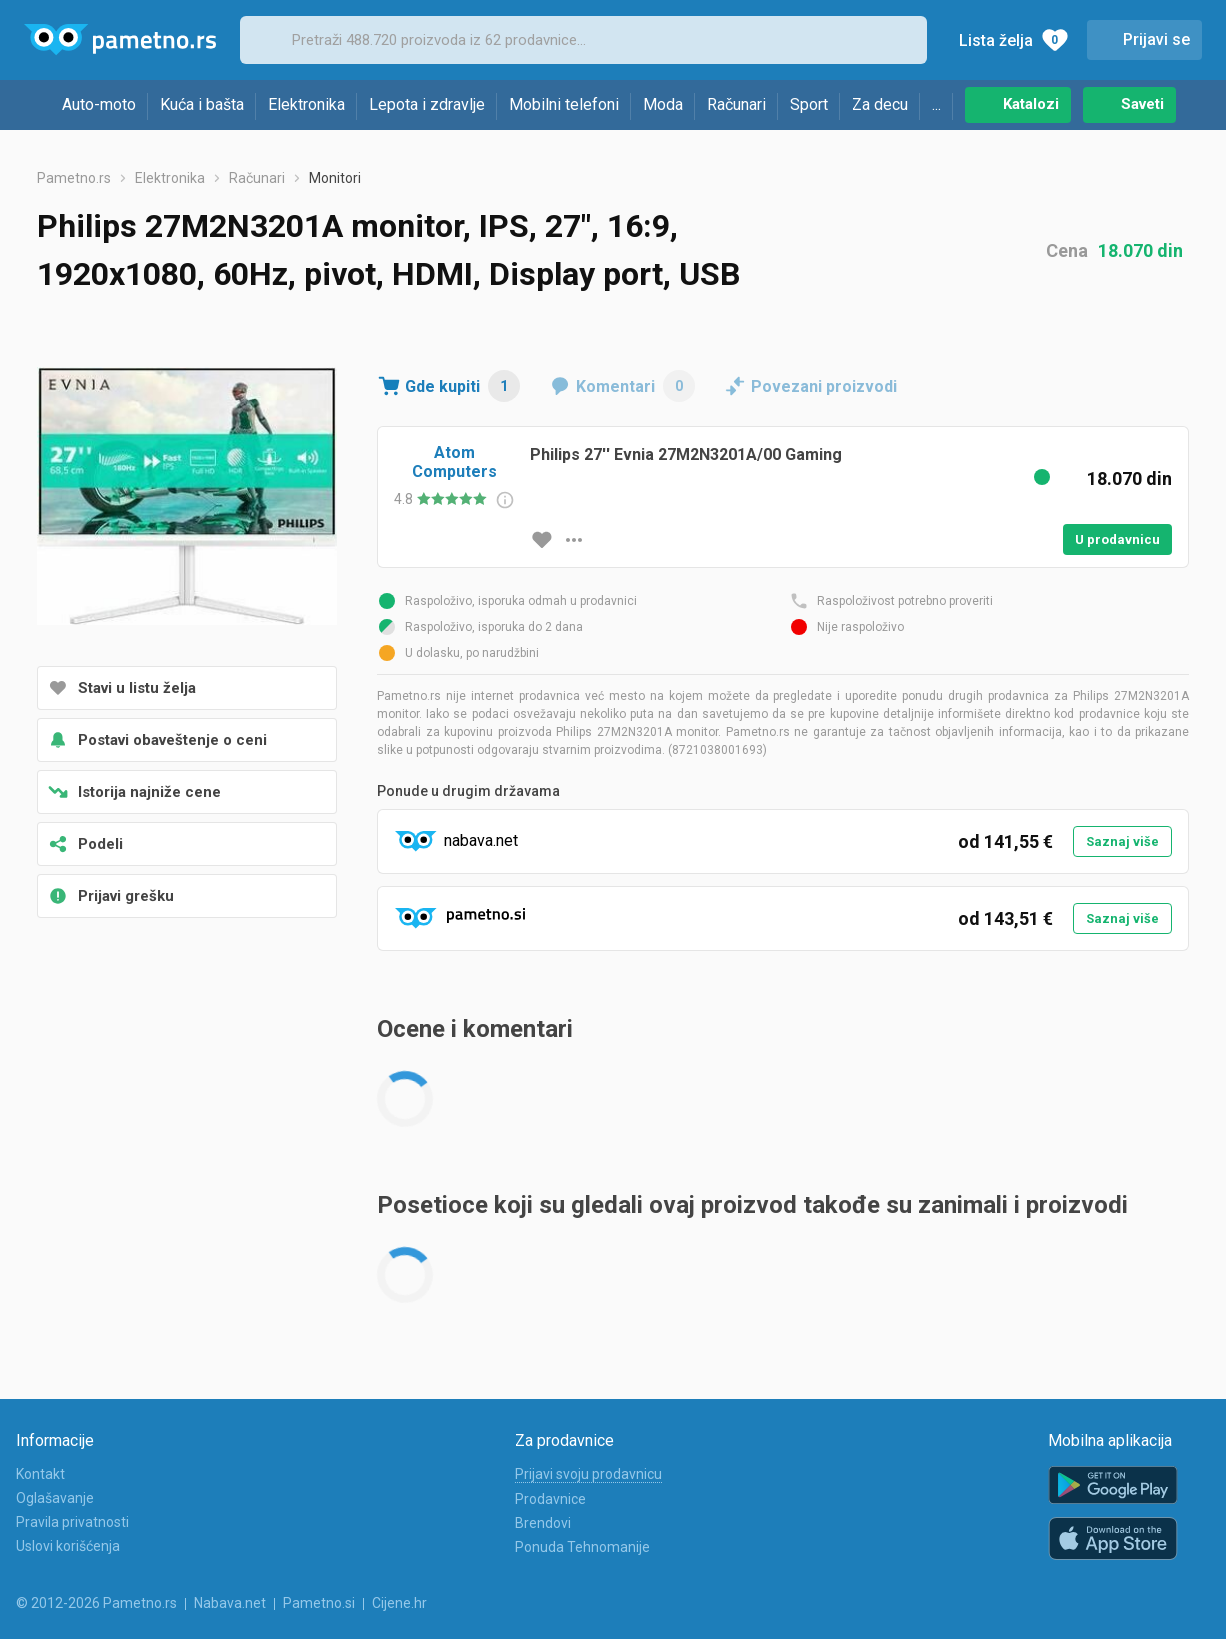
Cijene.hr (399, 1603)
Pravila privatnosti (72, 1522)
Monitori (335, 178)
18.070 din (1140, 250)
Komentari (635, 386)
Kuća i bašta (202, 104)
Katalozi (1031, 104)
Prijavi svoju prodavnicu (588, 1474)
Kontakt (40, 1474)
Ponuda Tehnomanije (582, 1547)
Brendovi (543, 1523)
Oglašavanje (55, 1498)
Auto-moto (99, 104)
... (936, 104)
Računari (736, 104)
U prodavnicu (1117, 539)
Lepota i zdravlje (427, 104)
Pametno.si (319, 1603)
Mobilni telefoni (564, 104)
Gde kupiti (462, 386)
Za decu (880, 104)
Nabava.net (230, 1603)
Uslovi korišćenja (68, 1546)
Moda (663, 104)
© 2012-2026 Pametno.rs (96, 1603)
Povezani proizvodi (824, 386)
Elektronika (306, 104)
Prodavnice (550, 1499)
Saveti (1142, 104)
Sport (809, 104)
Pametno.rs (74, 178)
